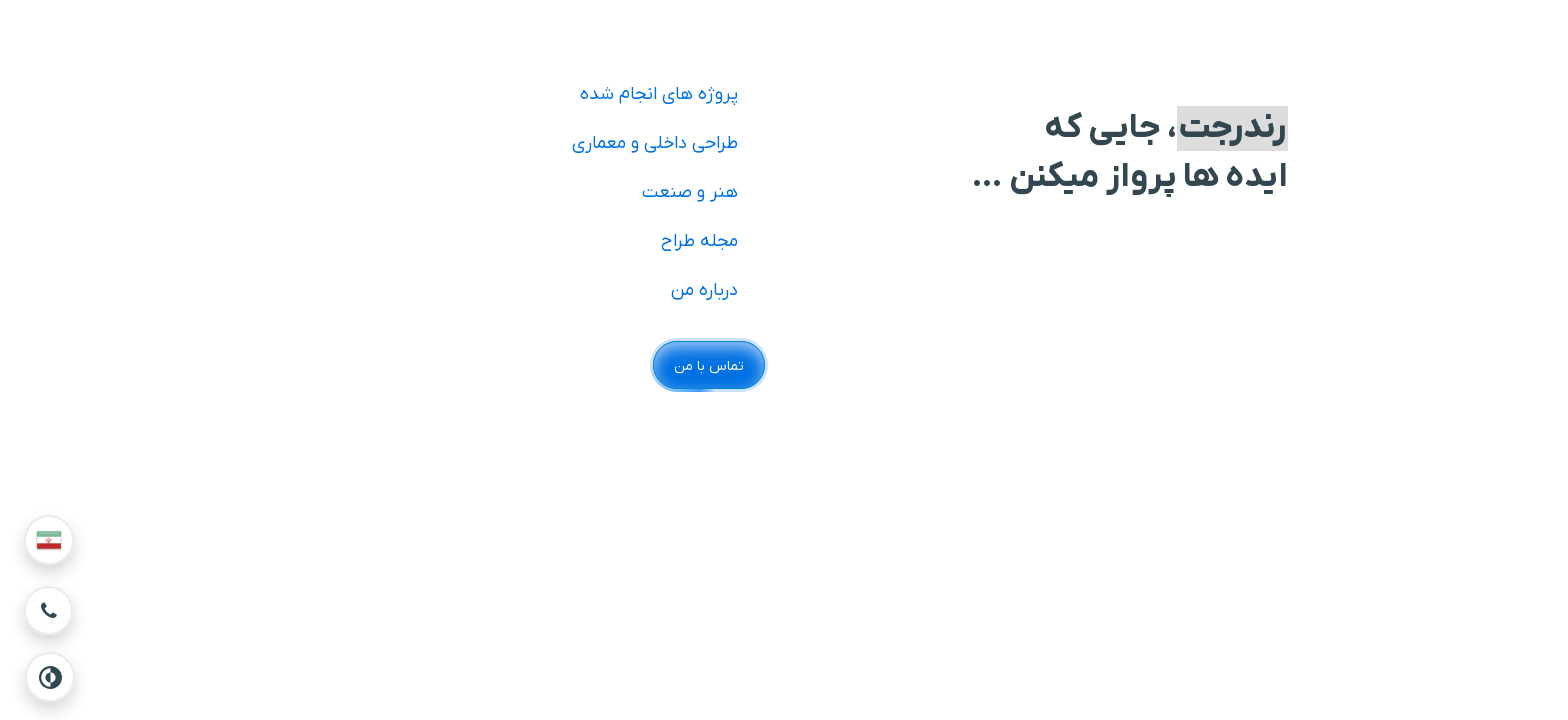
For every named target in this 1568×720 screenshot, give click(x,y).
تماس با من (709, 366)
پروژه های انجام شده (659, 94)
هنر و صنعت (690, 192)
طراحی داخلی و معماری (655, 143)
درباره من (704, 290)
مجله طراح (699, 241)
